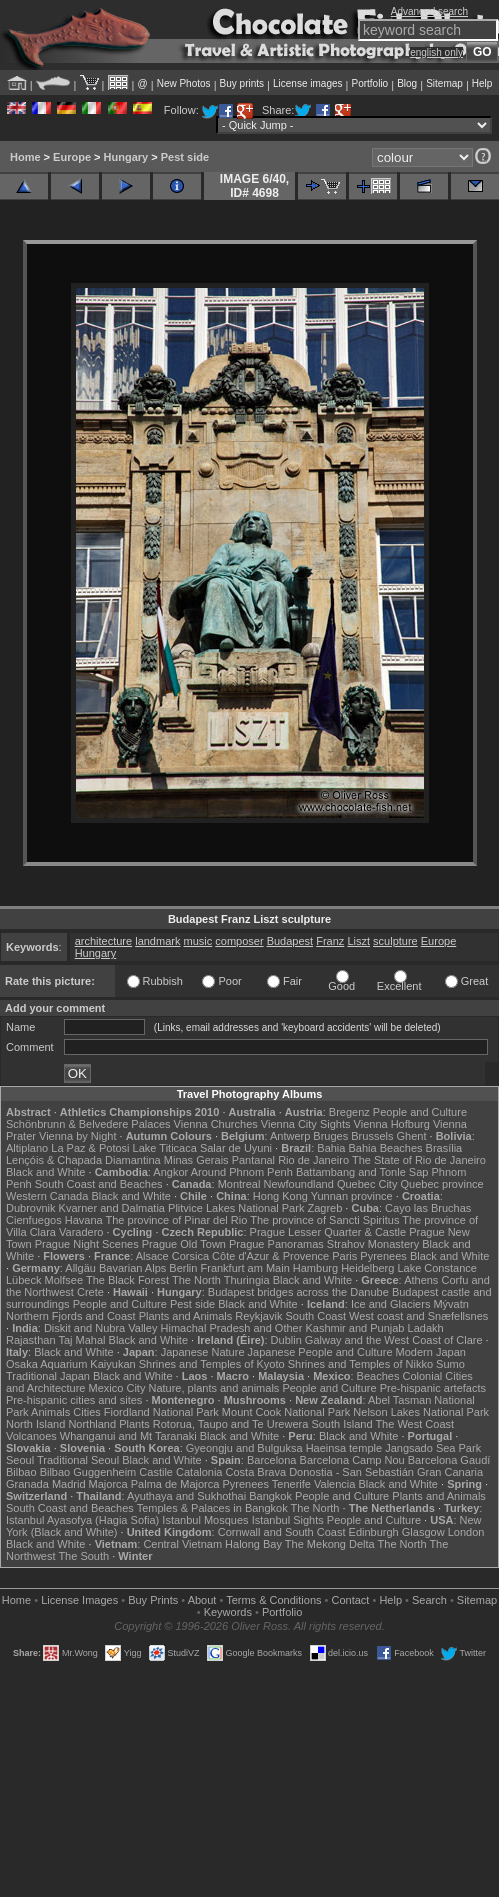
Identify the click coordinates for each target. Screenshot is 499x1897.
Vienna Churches (216, 1124)
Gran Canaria (450, 1472)
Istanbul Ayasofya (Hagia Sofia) (82, 1520)
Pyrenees (383, 1256)
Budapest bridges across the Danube (298, 1292)
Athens (421, 1280)
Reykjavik (258, 1316)
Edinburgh (374, 1532)
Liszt (358, 941)
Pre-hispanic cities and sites (74, 1400)
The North (196, 1280)
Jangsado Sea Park (433, 1448)
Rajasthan (31, 1340)
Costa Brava (256, 1472)
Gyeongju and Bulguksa (244, 1448)
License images (307, 83)
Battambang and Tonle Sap (362, 1172)
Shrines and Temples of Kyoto (212, 1364)
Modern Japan (431, 1352)
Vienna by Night (77, 1136)
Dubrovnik (31, 1208)
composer (239, 941)
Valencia (334, 1484)
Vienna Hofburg (392, 1124)
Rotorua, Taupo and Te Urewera (231, 1424)
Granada (27, 1484)
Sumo (450, 1364)
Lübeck (23, 1280)
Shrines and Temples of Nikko (360, 1364)
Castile (156, 1472)
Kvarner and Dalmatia (112, 1208)
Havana (84, 1220)
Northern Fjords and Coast (71, 1316)
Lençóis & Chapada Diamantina (83, 1160)
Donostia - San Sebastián (351, 1472)
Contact (351, 1600)
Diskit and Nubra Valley (101, 1328)
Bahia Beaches (386, 1148)
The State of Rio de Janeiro (419, 1160)
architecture (103, 941)
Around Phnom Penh (242, 1172)
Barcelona (272, 1460)
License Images (79, 1600)
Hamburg (315, 1268)
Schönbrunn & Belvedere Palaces (88, 1124)
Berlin (183, 1268)
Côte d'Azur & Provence (270, 1256)
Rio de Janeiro (313, 1160)
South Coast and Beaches (99, 1184)
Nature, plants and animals (213, 1388)
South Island (341, 1424)
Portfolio (369, 83)
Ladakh (426, 1328)
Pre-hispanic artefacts (433, 1388)
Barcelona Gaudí (449, 1460)
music (198, 941)
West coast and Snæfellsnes (418, 1316)
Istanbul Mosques (205, 1520)
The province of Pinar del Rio (177, 1220)
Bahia (331, 1148)
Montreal (239, 1184)
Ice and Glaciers (390, 1304)
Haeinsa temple (344, 1448)
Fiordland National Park (161, 1412)
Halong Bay (253, 1544)
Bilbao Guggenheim (88, 1472)
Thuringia (247, 1280)
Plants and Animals (186, 1316)
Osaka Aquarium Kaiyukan (71, 1364)
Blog (407, 83)
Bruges (330, 1136)
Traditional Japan (48, 1376)
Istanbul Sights (288, 1520)
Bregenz (349, 1112)
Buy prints (242, 83)
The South (83, 1556)
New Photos (184, 83)
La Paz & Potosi (90, 1148)
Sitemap (444, 83)
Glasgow (423, 1532)
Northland (92, 1424)
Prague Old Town (184, 1244)
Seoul (20, 1460)
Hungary (126, 157)
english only (436, 52)
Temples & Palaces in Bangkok (212, 1508)
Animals (50, 1412)
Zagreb (324, 1208)
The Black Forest (127, 1280)
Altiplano (27, 1148)
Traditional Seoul (78, 1460)
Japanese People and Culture (320, 1352)
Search (429, 1600)
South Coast (315, 1316)
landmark (157, 941)
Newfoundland (298, 1184)
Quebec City (367, 1184)
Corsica (190, 1256)
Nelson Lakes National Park (421, 1412)
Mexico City (117, 1388)
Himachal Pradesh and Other (232, 1328)
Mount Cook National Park (286, 1412)
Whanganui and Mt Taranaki (128, 1436)
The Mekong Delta (330, 1544)
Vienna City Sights (306, 1124)
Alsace (152, 1256)
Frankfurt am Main (245, 1268)
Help (482, 83)
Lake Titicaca (165, 1148)
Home (25, 157)
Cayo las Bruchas (428, 1208)
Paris (344, 1256)
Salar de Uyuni (236, 1148)
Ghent (412, 1136)
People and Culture (420, 1112)
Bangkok (270, 1496)
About (202, 1600)
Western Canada (47, 1196)
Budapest (290, 941)
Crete (90, 1292)
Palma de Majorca (175, 1484)
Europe (72, 157)
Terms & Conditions (273, 1600)
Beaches (378, 1376)
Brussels (372, 1136)
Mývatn (450, 1304)
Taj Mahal (81, 1340)
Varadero (81, 1232)
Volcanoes (31, 1436)
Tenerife (291, 1484)
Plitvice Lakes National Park (236, 1208)
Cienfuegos (34, 1220)
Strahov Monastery (373, 1244)
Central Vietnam (182, 1544)
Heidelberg (367, 1268)
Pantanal (253, 1160)
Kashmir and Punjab (354, 1328)
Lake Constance (437, 1268)
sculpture (395, 941)
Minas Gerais (196, 1160)
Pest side (185, 157)
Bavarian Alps (132, 1268)
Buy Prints (153, 1600)
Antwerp (290, 1136)
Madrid (69, 1484)
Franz (330, 941)
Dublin (286, 1340)
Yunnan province (352, 1196)
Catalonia (199, 1472)
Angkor (170, 1172)
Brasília (444, 1148)
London (466, 1532)
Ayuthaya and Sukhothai (186, 1496)
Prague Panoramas (276, 1244)
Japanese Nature (203, 1352)
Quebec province (441, 1184)
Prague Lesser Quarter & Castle (328, 1232)
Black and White (45, 1172)
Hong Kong (280, 1196)
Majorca (108, 1484)
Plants (134, 1424)
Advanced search (429, 11)
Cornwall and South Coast (282, 1532)
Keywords (228, 1612)
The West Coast (414, 1424)
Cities (87, 1412)
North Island (35, 1424)
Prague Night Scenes (87, 1244)
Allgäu (80, 1268)
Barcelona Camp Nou (352, 1460)
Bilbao (21, 1472)
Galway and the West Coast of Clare (394, 1340)
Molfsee (64, 1280)
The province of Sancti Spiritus (324, 1220)
